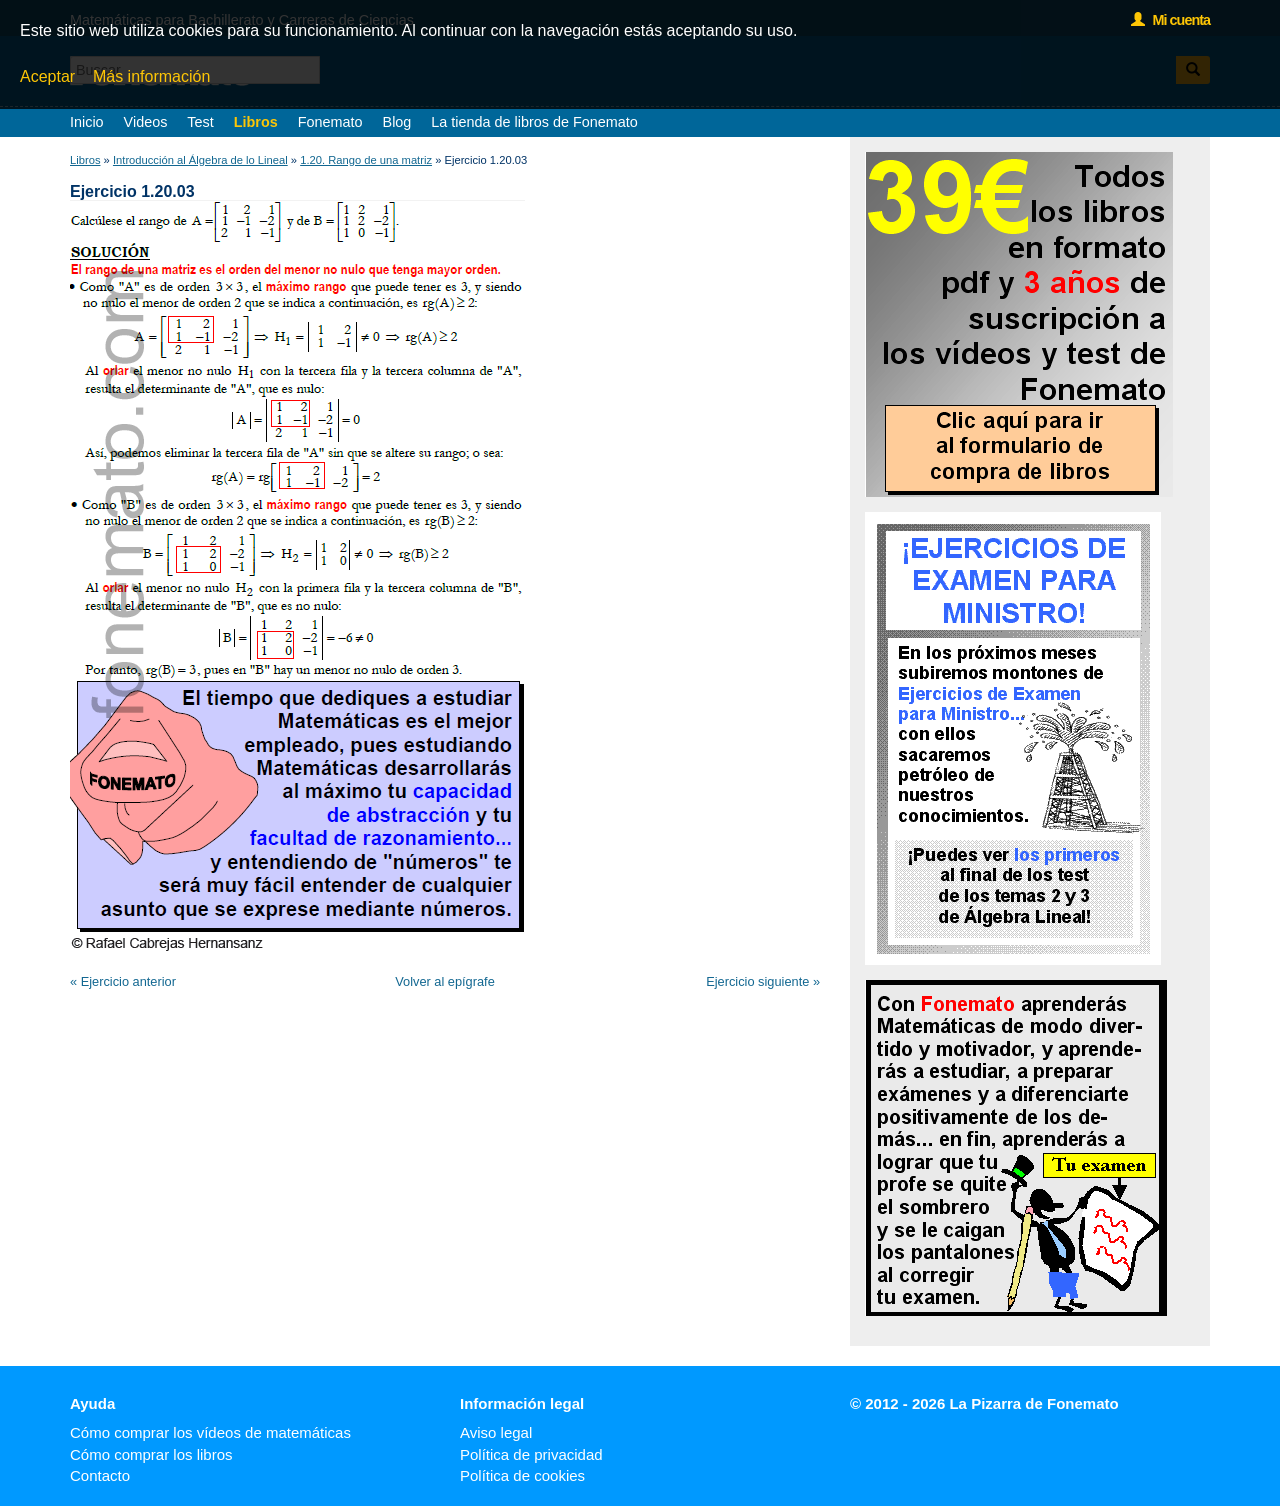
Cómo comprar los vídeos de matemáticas (210, 1432)
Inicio (87, 122)
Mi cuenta (1170, 20)
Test (200, 122)
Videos (146, 122)
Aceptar (47, 76)
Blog (397, 122)
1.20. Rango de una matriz (366, 160)
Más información (151, 76)
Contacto (100, 1475)
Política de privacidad (531, 1454)
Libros (256, 122)
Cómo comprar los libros (151, 1454)
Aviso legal (496, 1432)
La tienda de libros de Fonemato (534, 122)
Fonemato (330, 122)
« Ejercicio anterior (123, 981)
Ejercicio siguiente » (763, 981)
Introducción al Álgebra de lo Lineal (200, 160)
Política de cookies (522, 1475)
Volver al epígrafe (445, 981)
